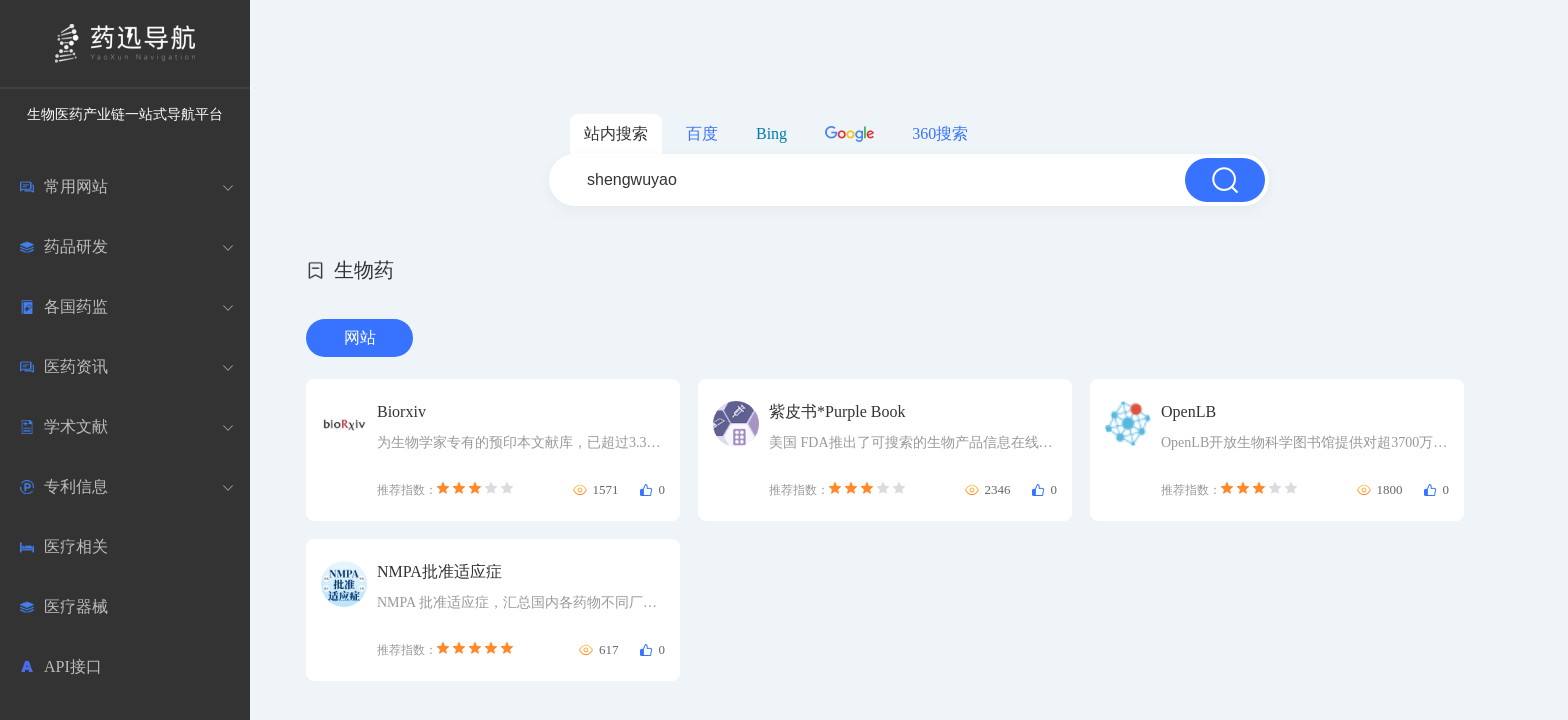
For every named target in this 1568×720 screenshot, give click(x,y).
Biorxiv (401, 411)
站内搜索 (616, 133)
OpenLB (1188, 411)
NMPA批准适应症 (439, 571)
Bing (771, 133)
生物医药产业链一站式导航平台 (125, 114)
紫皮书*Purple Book (837, 411)
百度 (702, 133)
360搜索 (940, 133)
